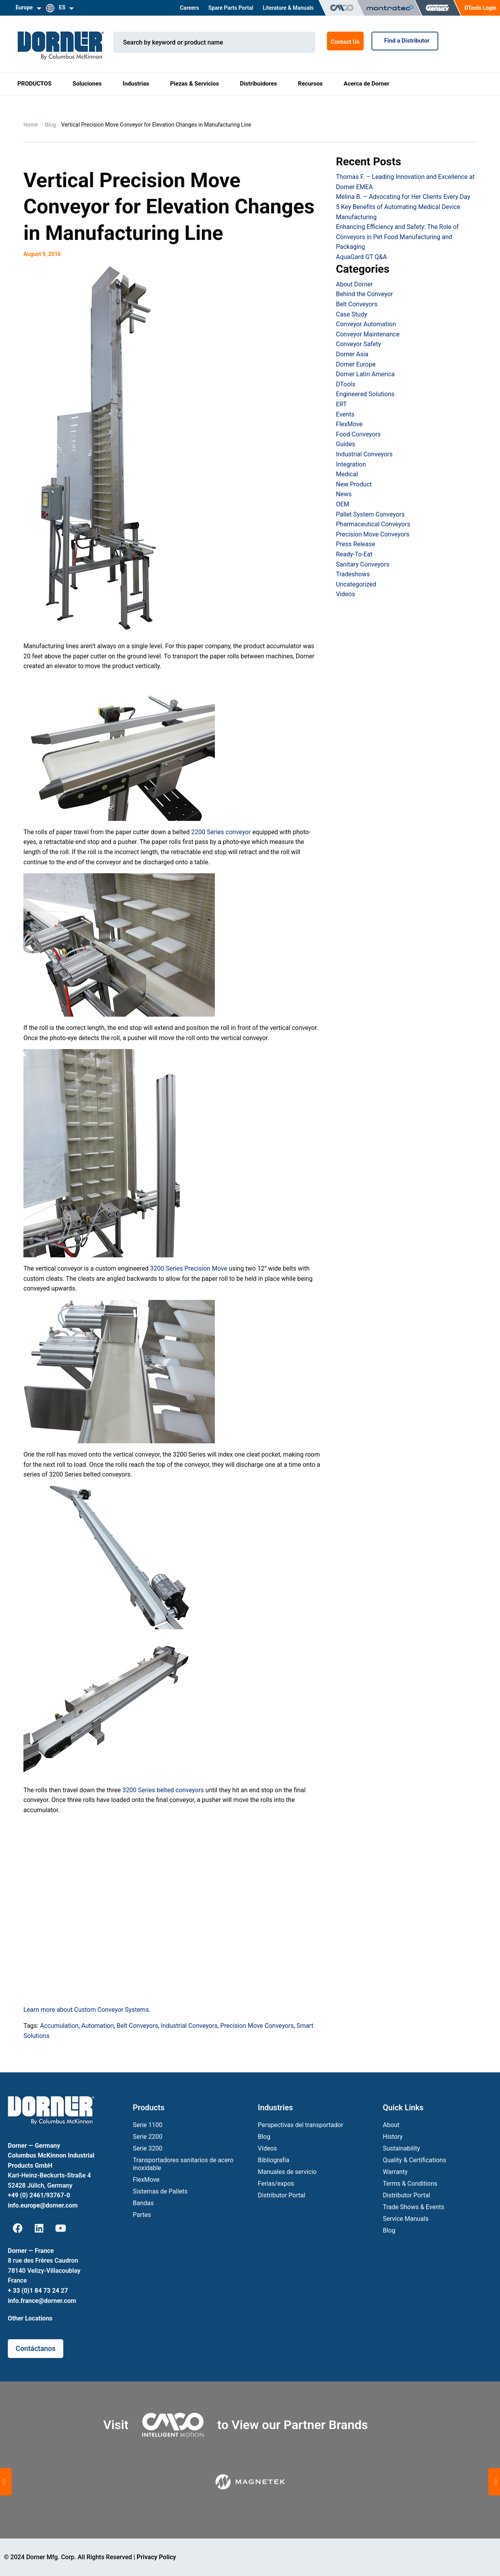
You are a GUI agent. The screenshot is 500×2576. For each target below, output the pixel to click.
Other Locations (30, 2318)
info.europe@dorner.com (43, 2205)
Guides (345, 444)
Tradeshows (353, 574)
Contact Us (345, 41)
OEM (342, 504)
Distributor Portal (281, 2195)
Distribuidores (258, 83)
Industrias (136, 83)
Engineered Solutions (365, 394)
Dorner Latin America (365, 374)
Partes (142, 2214)
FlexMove (349, 424)
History (393, 2136)
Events (345, 414)
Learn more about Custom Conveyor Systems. (86, 2009)
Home (31, 125)
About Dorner (354, 284)
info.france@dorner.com (42, 2300)
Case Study (351, 314)
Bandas (143, 2203)
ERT (341, 404)
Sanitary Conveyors (362, 564)
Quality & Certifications (414, 2160)
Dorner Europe (355, 364)
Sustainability (401, 2148)
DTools (345, 384)
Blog (50, 125)
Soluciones (87, 83)
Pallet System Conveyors (370, 514)
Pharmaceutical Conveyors (373, 524)
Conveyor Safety (358, 344)
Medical (347, 474)
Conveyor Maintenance (368, 334)
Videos (345, 594)
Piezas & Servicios (194, 83)
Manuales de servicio (287, 2172)
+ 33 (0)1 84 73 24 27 (38, 2290)
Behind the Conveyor (364, 294)
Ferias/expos (276, 2183)
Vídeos (267, 2148)
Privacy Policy (156, 2557)
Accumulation (59, 2025)
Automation (97, 2025)
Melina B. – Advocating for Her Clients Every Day (403, 196)
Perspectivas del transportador (300, 2125)
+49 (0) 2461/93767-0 (39, 2195)
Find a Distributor (405, 40)
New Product (354, 484)
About (391, 2125)
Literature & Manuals (288, 8)
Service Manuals (406, 2218)
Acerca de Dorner (366, 83)
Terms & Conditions (410, 2183)
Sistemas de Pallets (160, 2191)
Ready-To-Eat (354, 554)
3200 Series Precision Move (188, 1268)
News (344, 494)
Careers (189, 8)
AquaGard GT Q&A (361, 257)
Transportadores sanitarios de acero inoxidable (183, 2164)
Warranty (395, 2172)
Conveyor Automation (366, 324)
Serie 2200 (147, 2136)
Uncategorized (356, 584)
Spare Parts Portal (230, 8)
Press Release (355, 544)
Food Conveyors (358, 434)
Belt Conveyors (137, 2025)
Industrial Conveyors (189, 2025)
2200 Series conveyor (221, 832)
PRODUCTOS (34, 83)
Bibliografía (273, 2160)
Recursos (310, 83)
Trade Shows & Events (413, 2207)
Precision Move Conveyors (257, 2025)
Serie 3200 (147, 2148)
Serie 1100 (147, 2125)
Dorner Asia (352, 354)
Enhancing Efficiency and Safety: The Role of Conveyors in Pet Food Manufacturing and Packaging (397, 236)
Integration (351, 464)
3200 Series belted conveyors (163, 1790)
